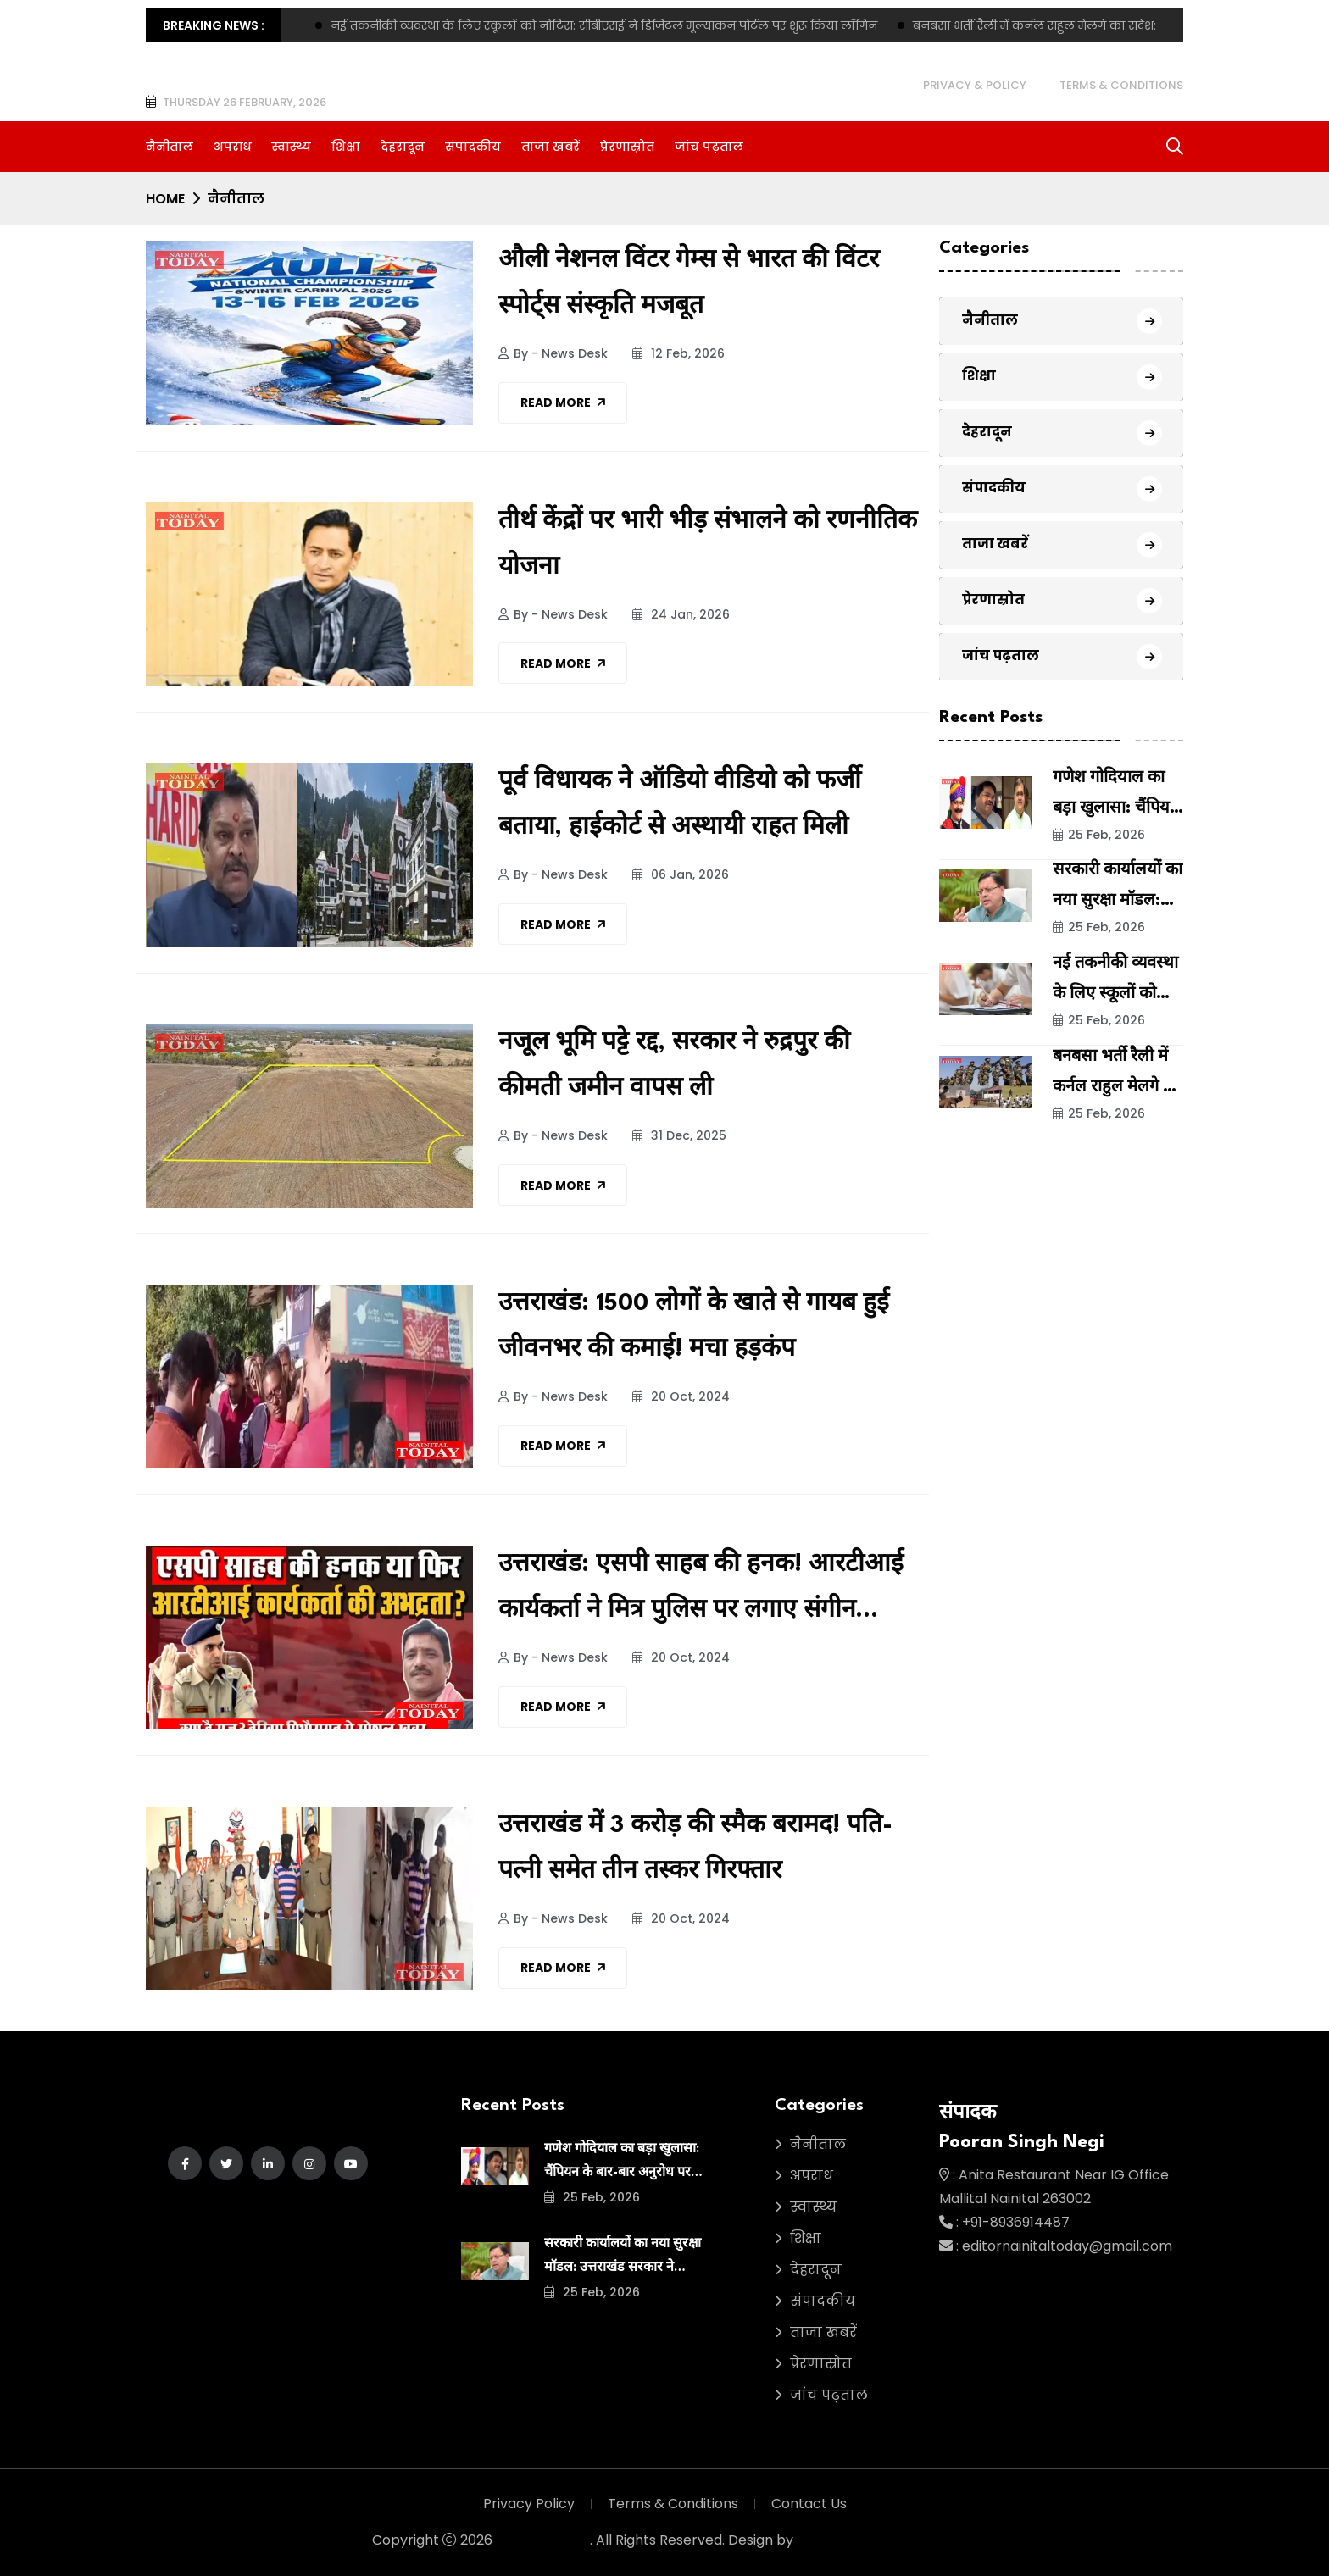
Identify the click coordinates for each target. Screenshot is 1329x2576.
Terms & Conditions (1121, 85)
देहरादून (403, 146)
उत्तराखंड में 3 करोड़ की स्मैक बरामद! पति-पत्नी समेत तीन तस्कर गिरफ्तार (695, 1849)
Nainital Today (543, 2540)
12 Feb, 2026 (678, 353)
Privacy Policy (529, 2503)
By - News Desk (553, 353)
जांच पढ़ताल (709, 146)
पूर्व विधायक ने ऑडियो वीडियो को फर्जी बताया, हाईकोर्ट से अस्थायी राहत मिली (679, 805)
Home (165, 198)
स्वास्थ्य (291, 146)
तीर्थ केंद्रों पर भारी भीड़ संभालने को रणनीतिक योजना (707, 545)
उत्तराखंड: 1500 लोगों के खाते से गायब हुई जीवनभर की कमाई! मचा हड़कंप (693, 1327)
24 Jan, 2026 (681, 614)
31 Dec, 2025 (679, 1135)
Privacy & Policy (974, 85)
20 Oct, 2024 (681, 1396)
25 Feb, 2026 (1099, 834)
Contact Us (809, 2503)
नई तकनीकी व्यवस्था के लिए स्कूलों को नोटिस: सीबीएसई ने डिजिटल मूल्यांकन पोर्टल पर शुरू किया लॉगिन (604, 25)
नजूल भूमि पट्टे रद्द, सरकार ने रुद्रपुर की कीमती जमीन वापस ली (674, 1066)
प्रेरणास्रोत (627, 146)
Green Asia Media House (877, 2540)
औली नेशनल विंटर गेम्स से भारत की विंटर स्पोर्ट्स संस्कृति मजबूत (688, 284)
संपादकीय (473, 146)
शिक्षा (345, 146)
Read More (562, 402)
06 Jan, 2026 (680, 874)
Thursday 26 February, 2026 (244, 102)
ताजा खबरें (550, 146)
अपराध (232, 146)
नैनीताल (169, 146)
